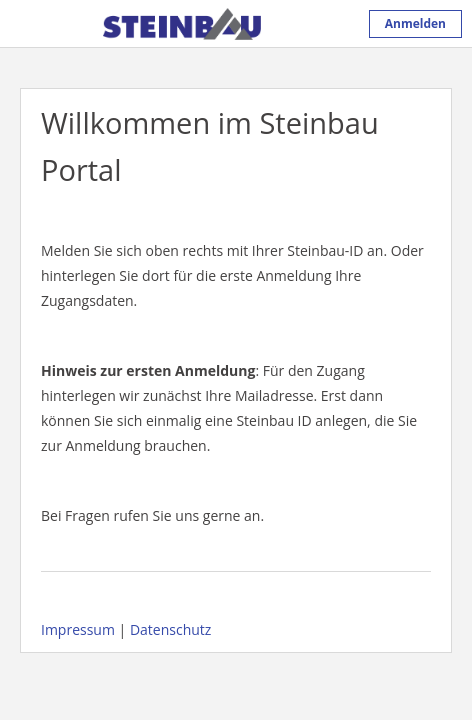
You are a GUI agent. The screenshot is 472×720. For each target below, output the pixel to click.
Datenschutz (170, 629)
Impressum (78, 629)
